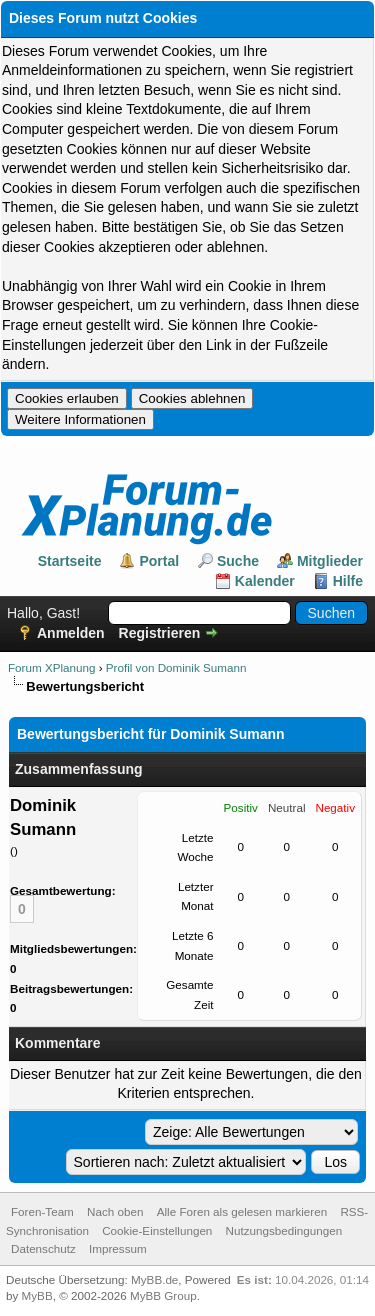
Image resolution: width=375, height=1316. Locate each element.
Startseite (70, 561)
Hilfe (348, 581)
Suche (238, 561)
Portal (159, 561)
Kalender (265, 581)
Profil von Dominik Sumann (176, 667)
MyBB (37, 1295)
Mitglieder (330, 561)
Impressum (118, 1248)
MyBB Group (163, 1295)
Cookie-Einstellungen (157, 1230)
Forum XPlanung (51, 667)
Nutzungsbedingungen (284, 1230)
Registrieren (160, 633)
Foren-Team (42, 1211)
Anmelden (71, 633)
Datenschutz (43, 1248)
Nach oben (115, 1211)
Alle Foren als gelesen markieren (242, 1211)
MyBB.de (154, 1279)
